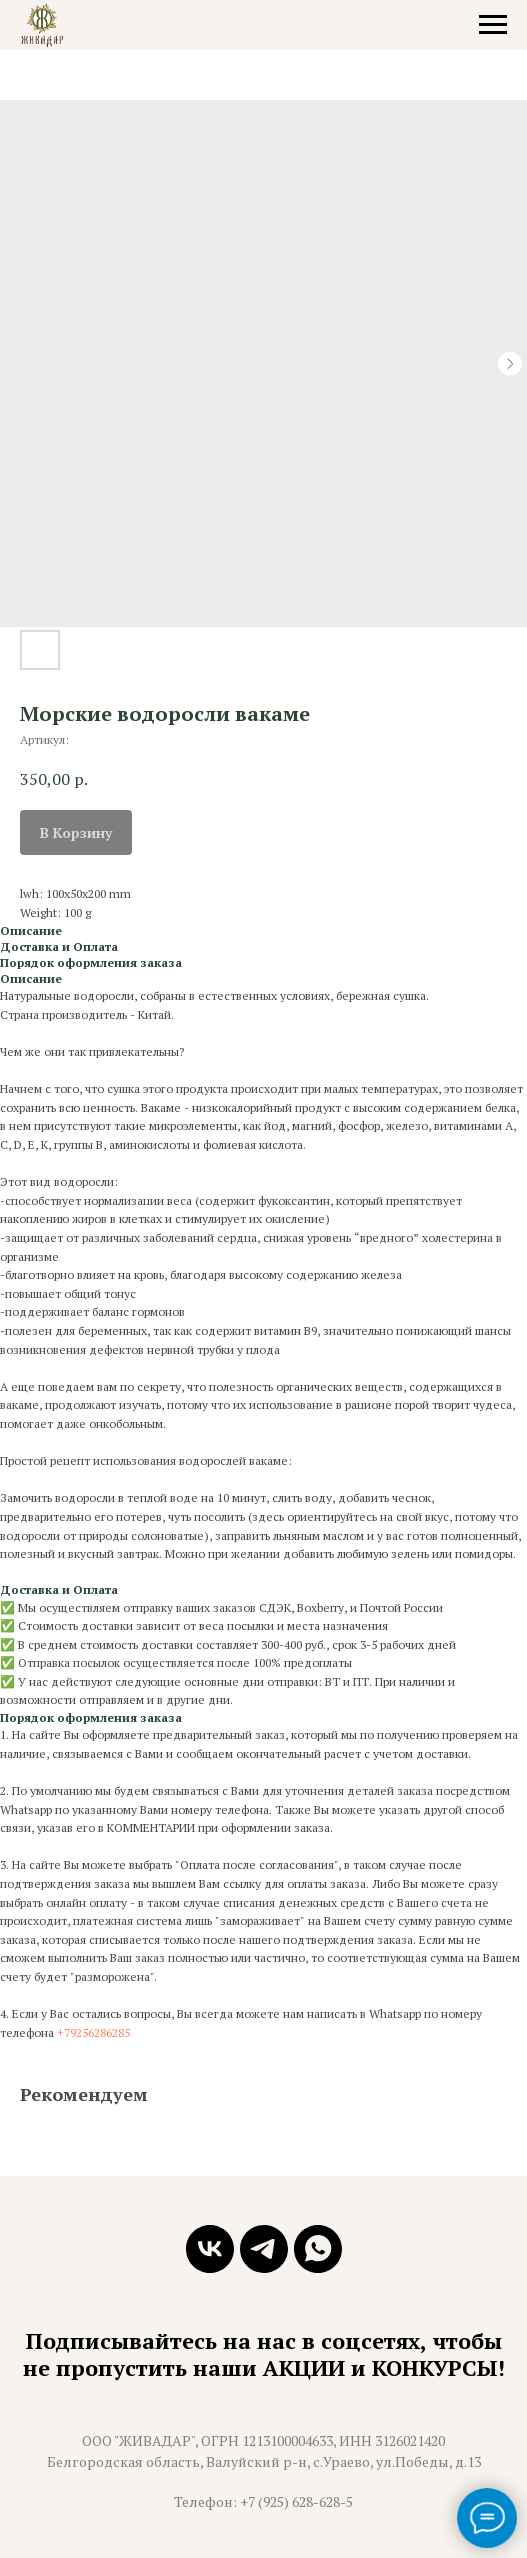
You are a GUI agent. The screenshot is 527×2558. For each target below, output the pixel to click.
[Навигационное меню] (493, 25)
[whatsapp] (318, 2249)
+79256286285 (93, 2032)
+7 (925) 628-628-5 (296, 2501)
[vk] (210, 2249)
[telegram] (264, 2249)
